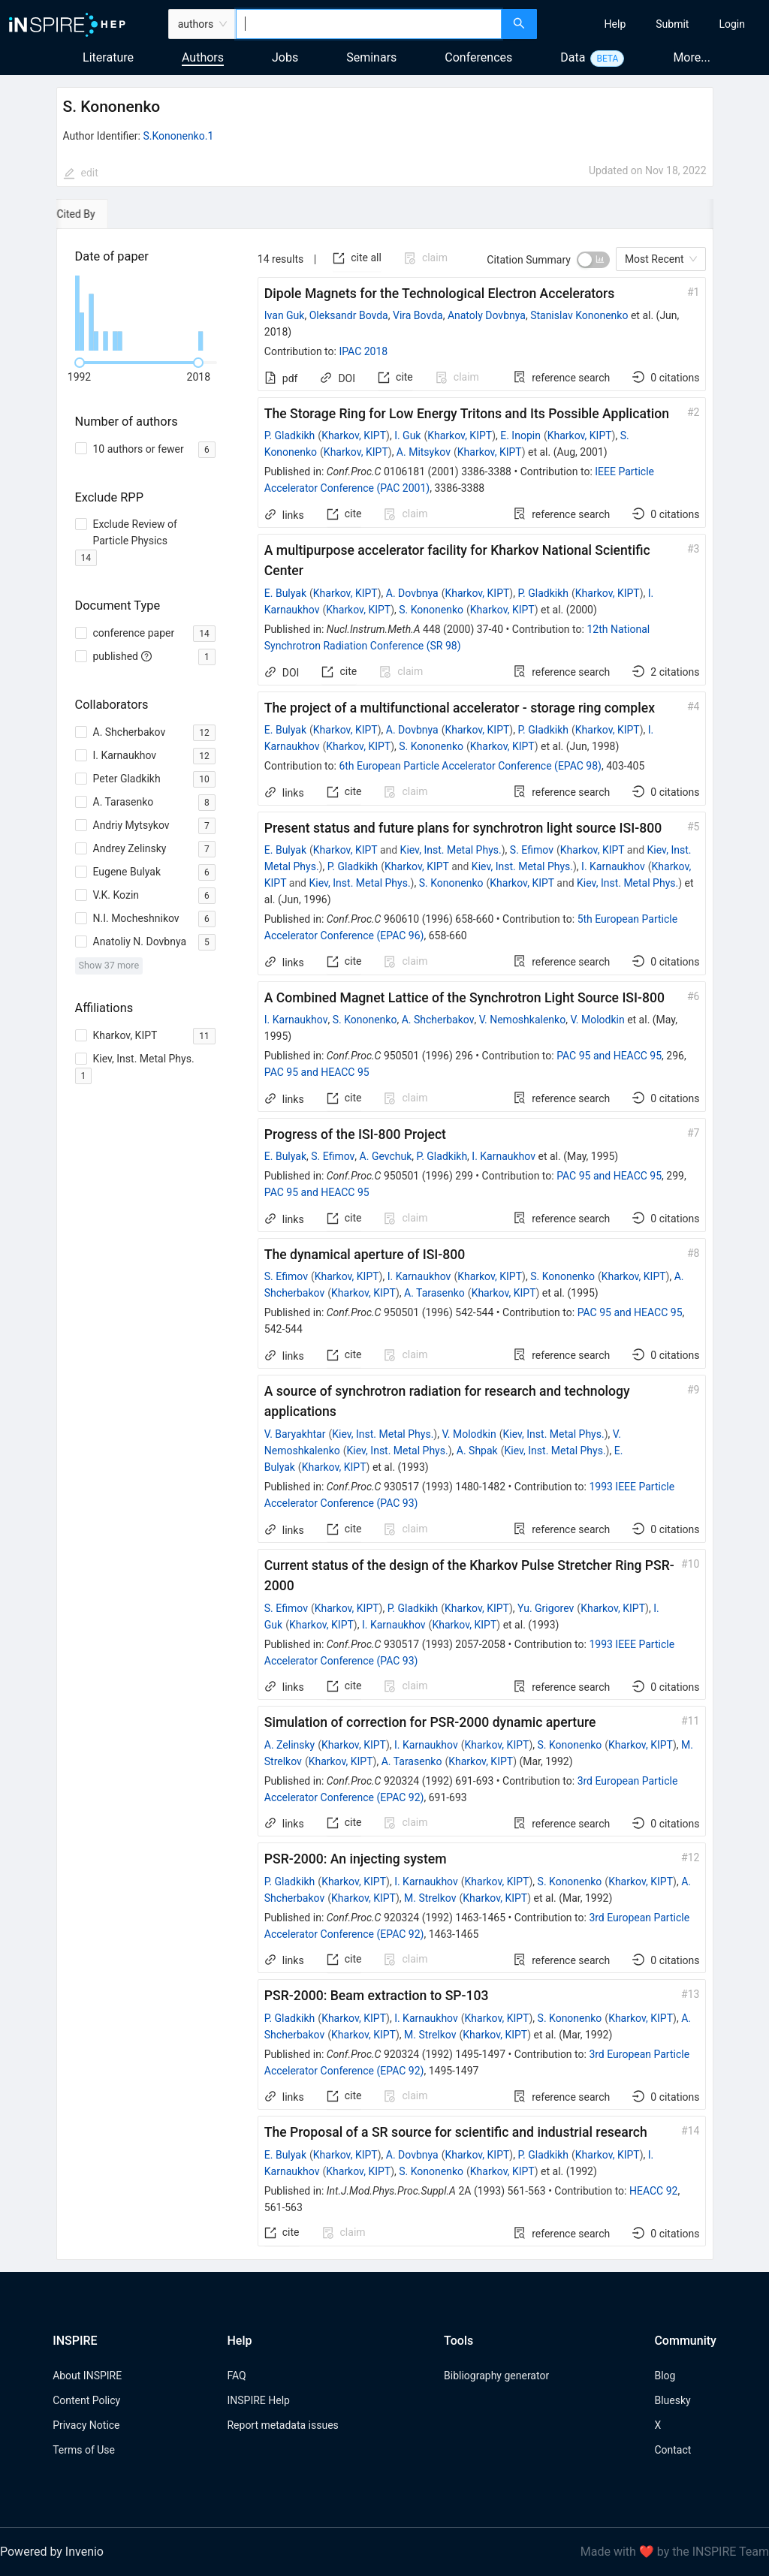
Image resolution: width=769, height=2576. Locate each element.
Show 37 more (109, 965)
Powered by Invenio (52, 2551)
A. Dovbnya (412, 593)
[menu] (655, 24)
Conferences (478, 57)
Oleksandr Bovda (348, 315)
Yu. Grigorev (545, 1608)
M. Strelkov (430, 1898)
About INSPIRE (87, 2376)
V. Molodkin (597, 1020)
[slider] (79, 362)
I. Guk (407, 435)
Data (572, 57)
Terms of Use (84, 2450)
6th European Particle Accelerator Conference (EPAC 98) (470, 766)
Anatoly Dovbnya (487, 315)
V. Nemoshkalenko (522, 1020)
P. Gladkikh (289, 435)
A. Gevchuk (386, 1156)
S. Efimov (531, 850)
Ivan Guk (284, 315)
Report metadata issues (282, 2425)
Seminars (371, 57)
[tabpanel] (384, 1244)
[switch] (593, 260)
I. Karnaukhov (613, 866)
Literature (108, 57)
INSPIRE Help (258, 2400)
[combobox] (368, 24)
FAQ (236, 2376)
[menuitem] (615, 24)
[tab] (102, 214)
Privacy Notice (86, 2425)
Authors (203, 57)
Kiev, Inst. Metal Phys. (451, 850)
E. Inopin (520, 435)
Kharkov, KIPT (353, 435)
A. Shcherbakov (438, 1020)
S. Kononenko (431, 610)
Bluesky (672, 2400)
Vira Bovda (418, 315)
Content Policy (86, 2400)
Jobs (285, 57)
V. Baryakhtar (295, 1434)
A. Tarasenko (434, 1293)
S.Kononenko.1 (178, 136)
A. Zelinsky (289, 1745)
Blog (664, 2376)
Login (732, 24)
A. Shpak (477, 1451)
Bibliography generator (496, 2376)
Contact (672, 2450)
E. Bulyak (285, 593)
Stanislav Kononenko (579, 315)
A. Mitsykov (424, 452)
